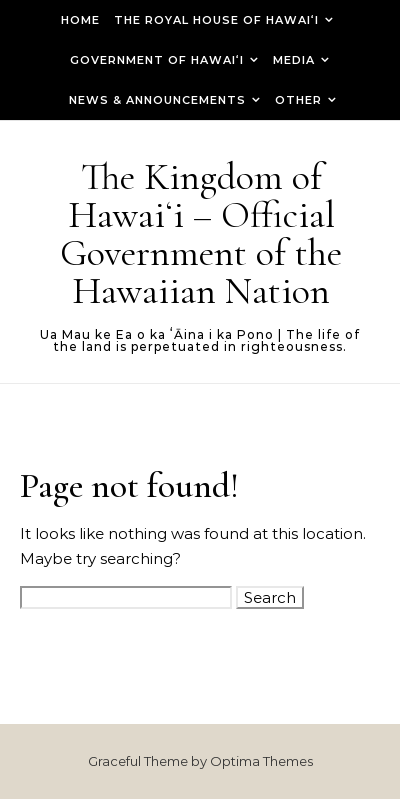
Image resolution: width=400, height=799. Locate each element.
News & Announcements (157, 100)
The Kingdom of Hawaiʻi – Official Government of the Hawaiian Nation (201, 234)
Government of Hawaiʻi (157, 60)
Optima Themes (261, 761)
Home (80, 20)
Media (294, 60)
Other (298, 100)
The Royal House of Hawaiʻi (216, 20)
